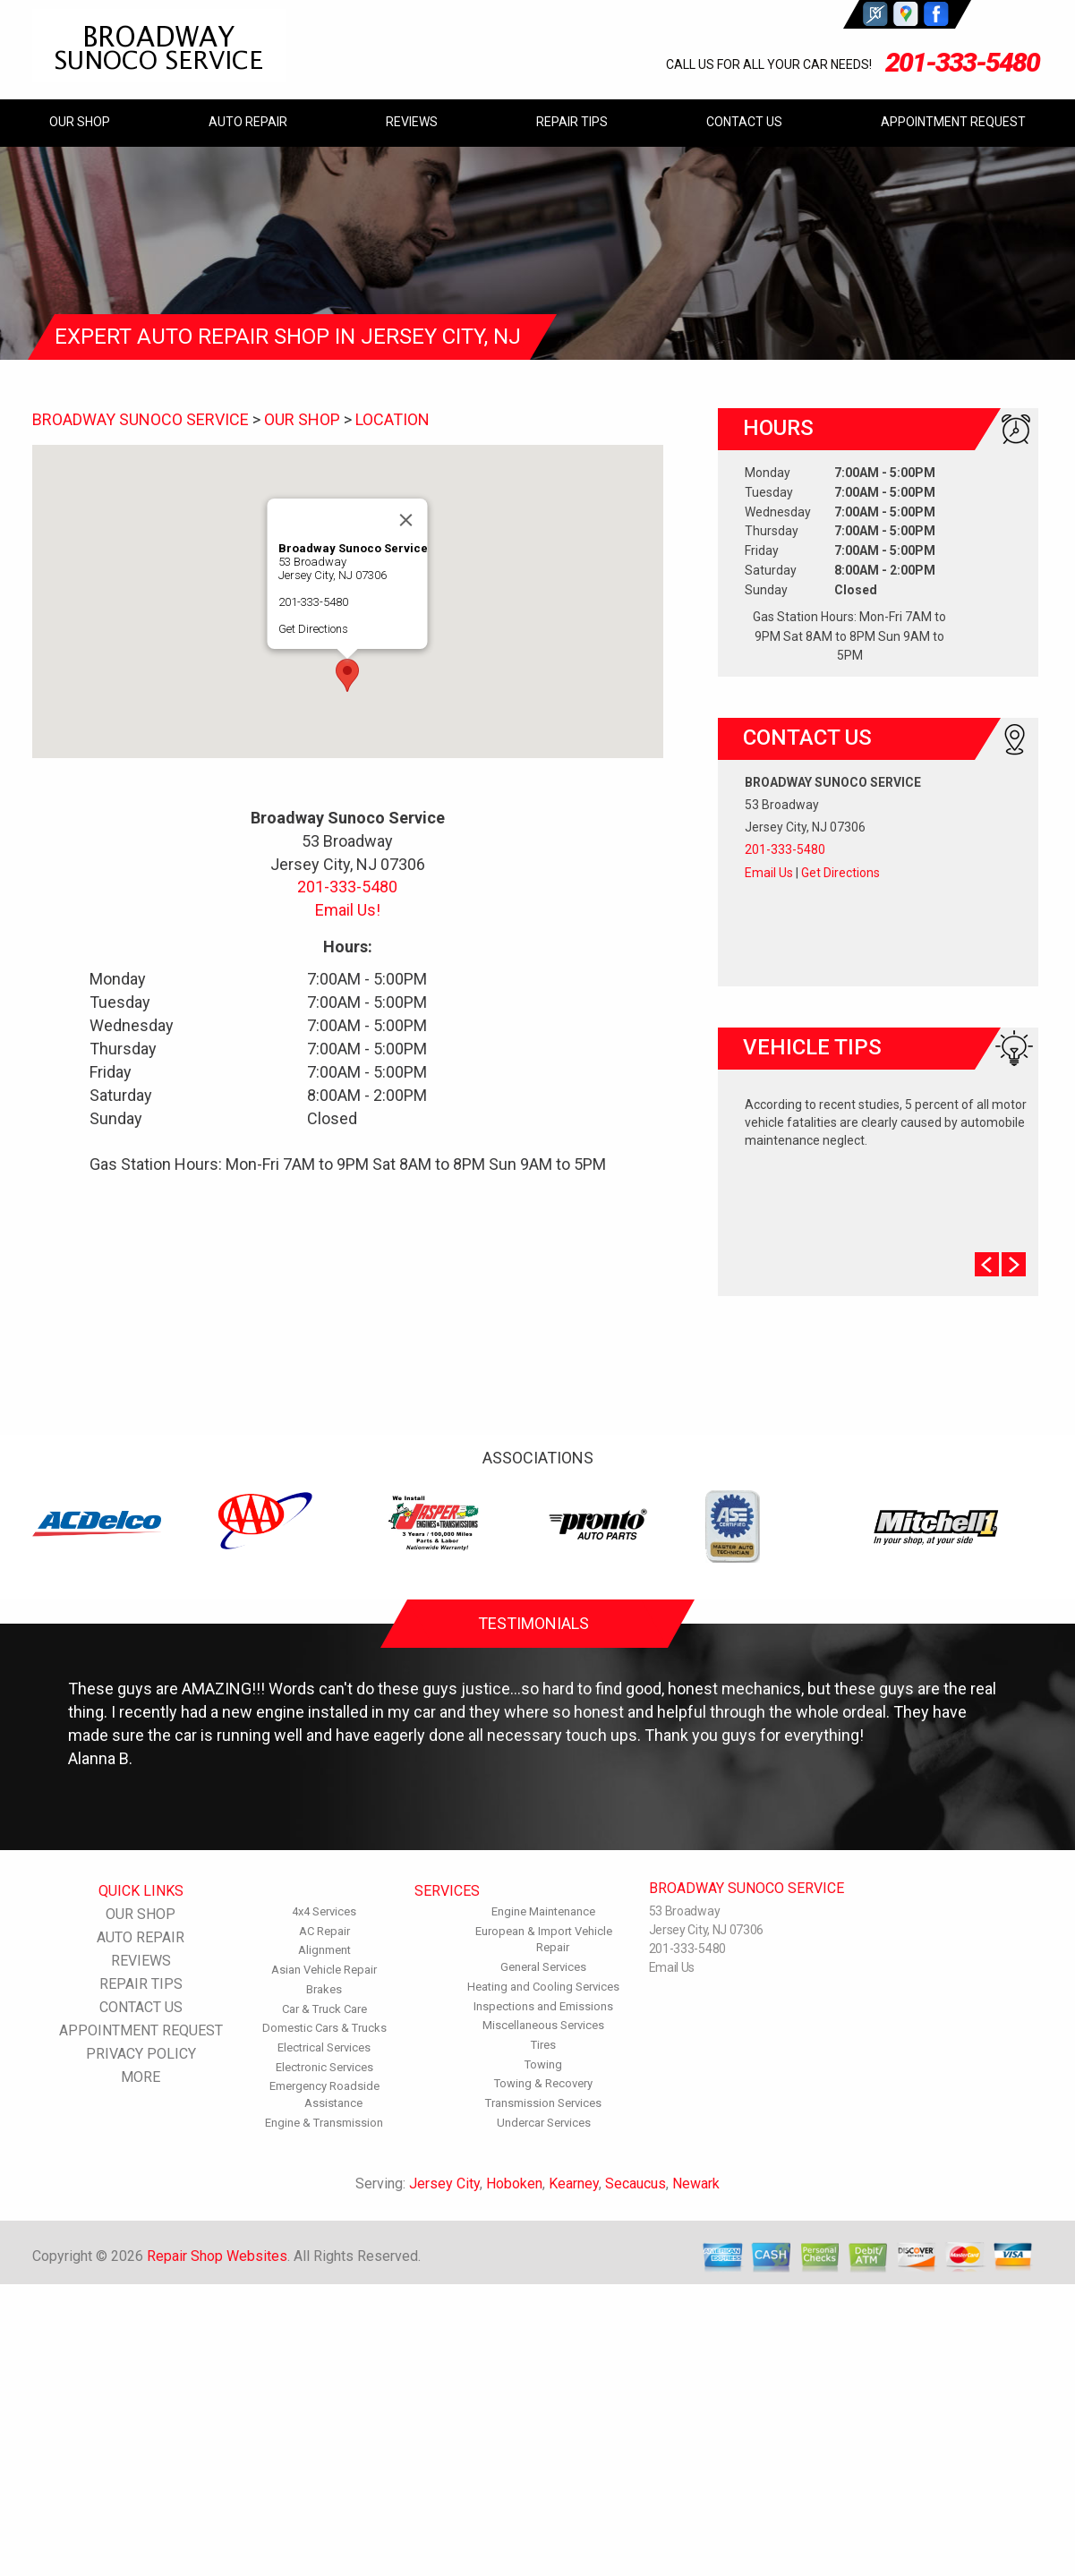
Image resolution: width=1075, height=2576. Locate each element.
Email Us (769, 873)
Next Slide (1014, 1264)
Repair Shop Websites (217, 2256)
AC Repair (324, 1931)
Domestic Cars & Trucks (324, 2027)
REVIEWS (412, 122)
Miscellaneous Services (543, 2025)
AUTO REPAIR (248, 122)
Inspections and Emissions (543, 2006)
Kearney (574, 2183)
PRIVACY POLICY (141, 2053)
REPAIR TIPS (572, 122)
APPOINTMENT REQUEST (953, 122)
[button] (347, 675)
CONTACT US (744, 122)
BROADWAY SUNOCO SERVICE (140, 419)
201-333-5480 (962, 62)
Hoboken (514, 2183)
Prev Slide (987, 1264)
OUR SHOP (79, 122)
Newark (696, 2183)
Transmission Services (543, 2103)
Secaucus (635, 2183)
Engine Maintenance (543, 1911)
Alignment (324, 1950)
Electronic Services (324, 2067)
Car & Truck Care (324, 2009)
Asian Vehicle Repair (324, 1969)
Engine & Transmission (324, 2122)
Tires (543, 2044)
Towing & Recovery (543, 2083)
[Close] (406, 520)
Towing (543, 2064)
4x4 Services (324, 1911)
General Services (543, 1967)
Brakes (324, 1989)
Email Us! (347, 909)
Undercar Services (544, 2122)
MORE (140, 2077)
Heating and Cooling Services (543, 1986)
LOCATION (392, 419)
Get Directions (313, 628)
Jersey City (444, 2183)
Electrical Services (324, 2047)
